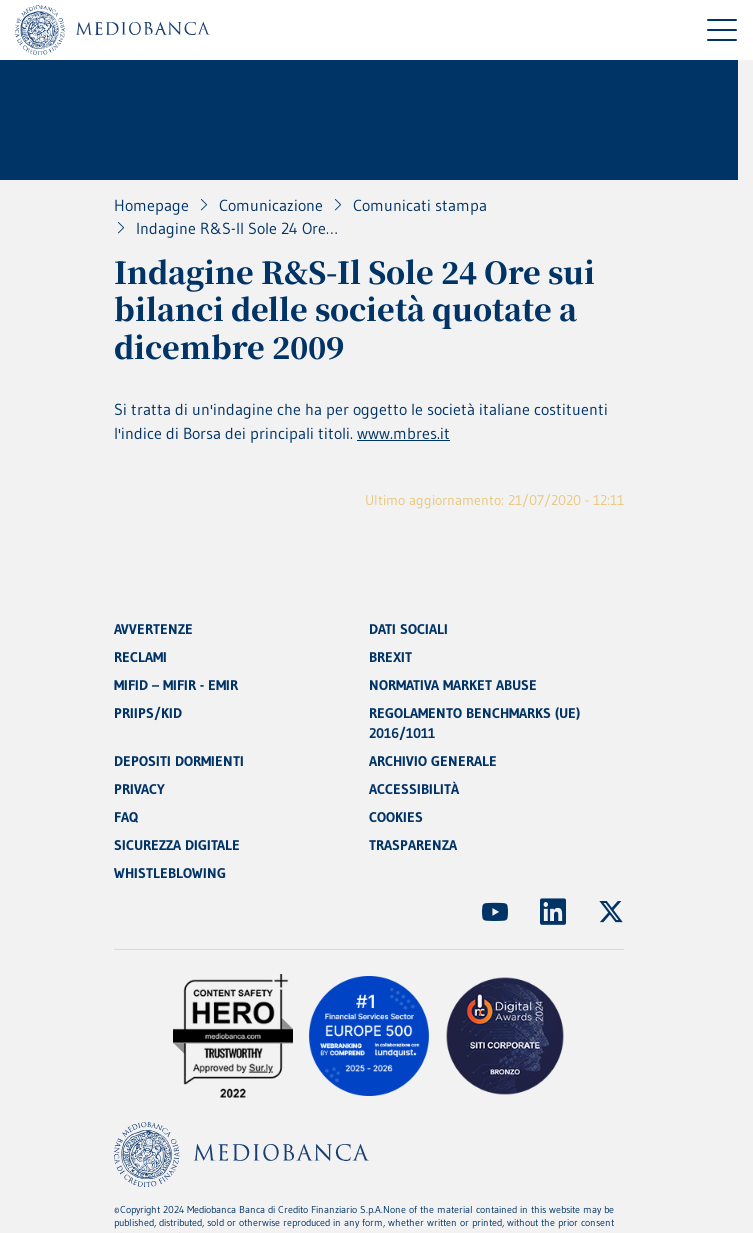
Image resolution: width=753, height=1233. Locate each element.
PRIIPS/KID (148, 713)
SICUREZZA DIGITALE (177, 845)
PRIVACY (139, 789)
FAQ (126, 817)
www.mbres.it (403, 433)
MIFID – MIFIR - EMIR (176, 685)
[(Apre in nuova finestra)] (495, 912)
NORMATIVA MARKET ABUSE (453, 685)
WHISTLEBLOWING (170, 873)
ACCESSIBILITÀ (414, 789)
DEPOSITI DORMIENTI (179, 761)
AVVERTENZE (153, 629)
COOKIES (396, 817)
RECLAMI (140, 657)
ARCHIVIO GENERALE (433, 761)
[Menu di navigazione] (722, 30)
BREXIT (390, 657)
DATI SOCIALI (408, 629)
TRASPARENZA (413, 845)
